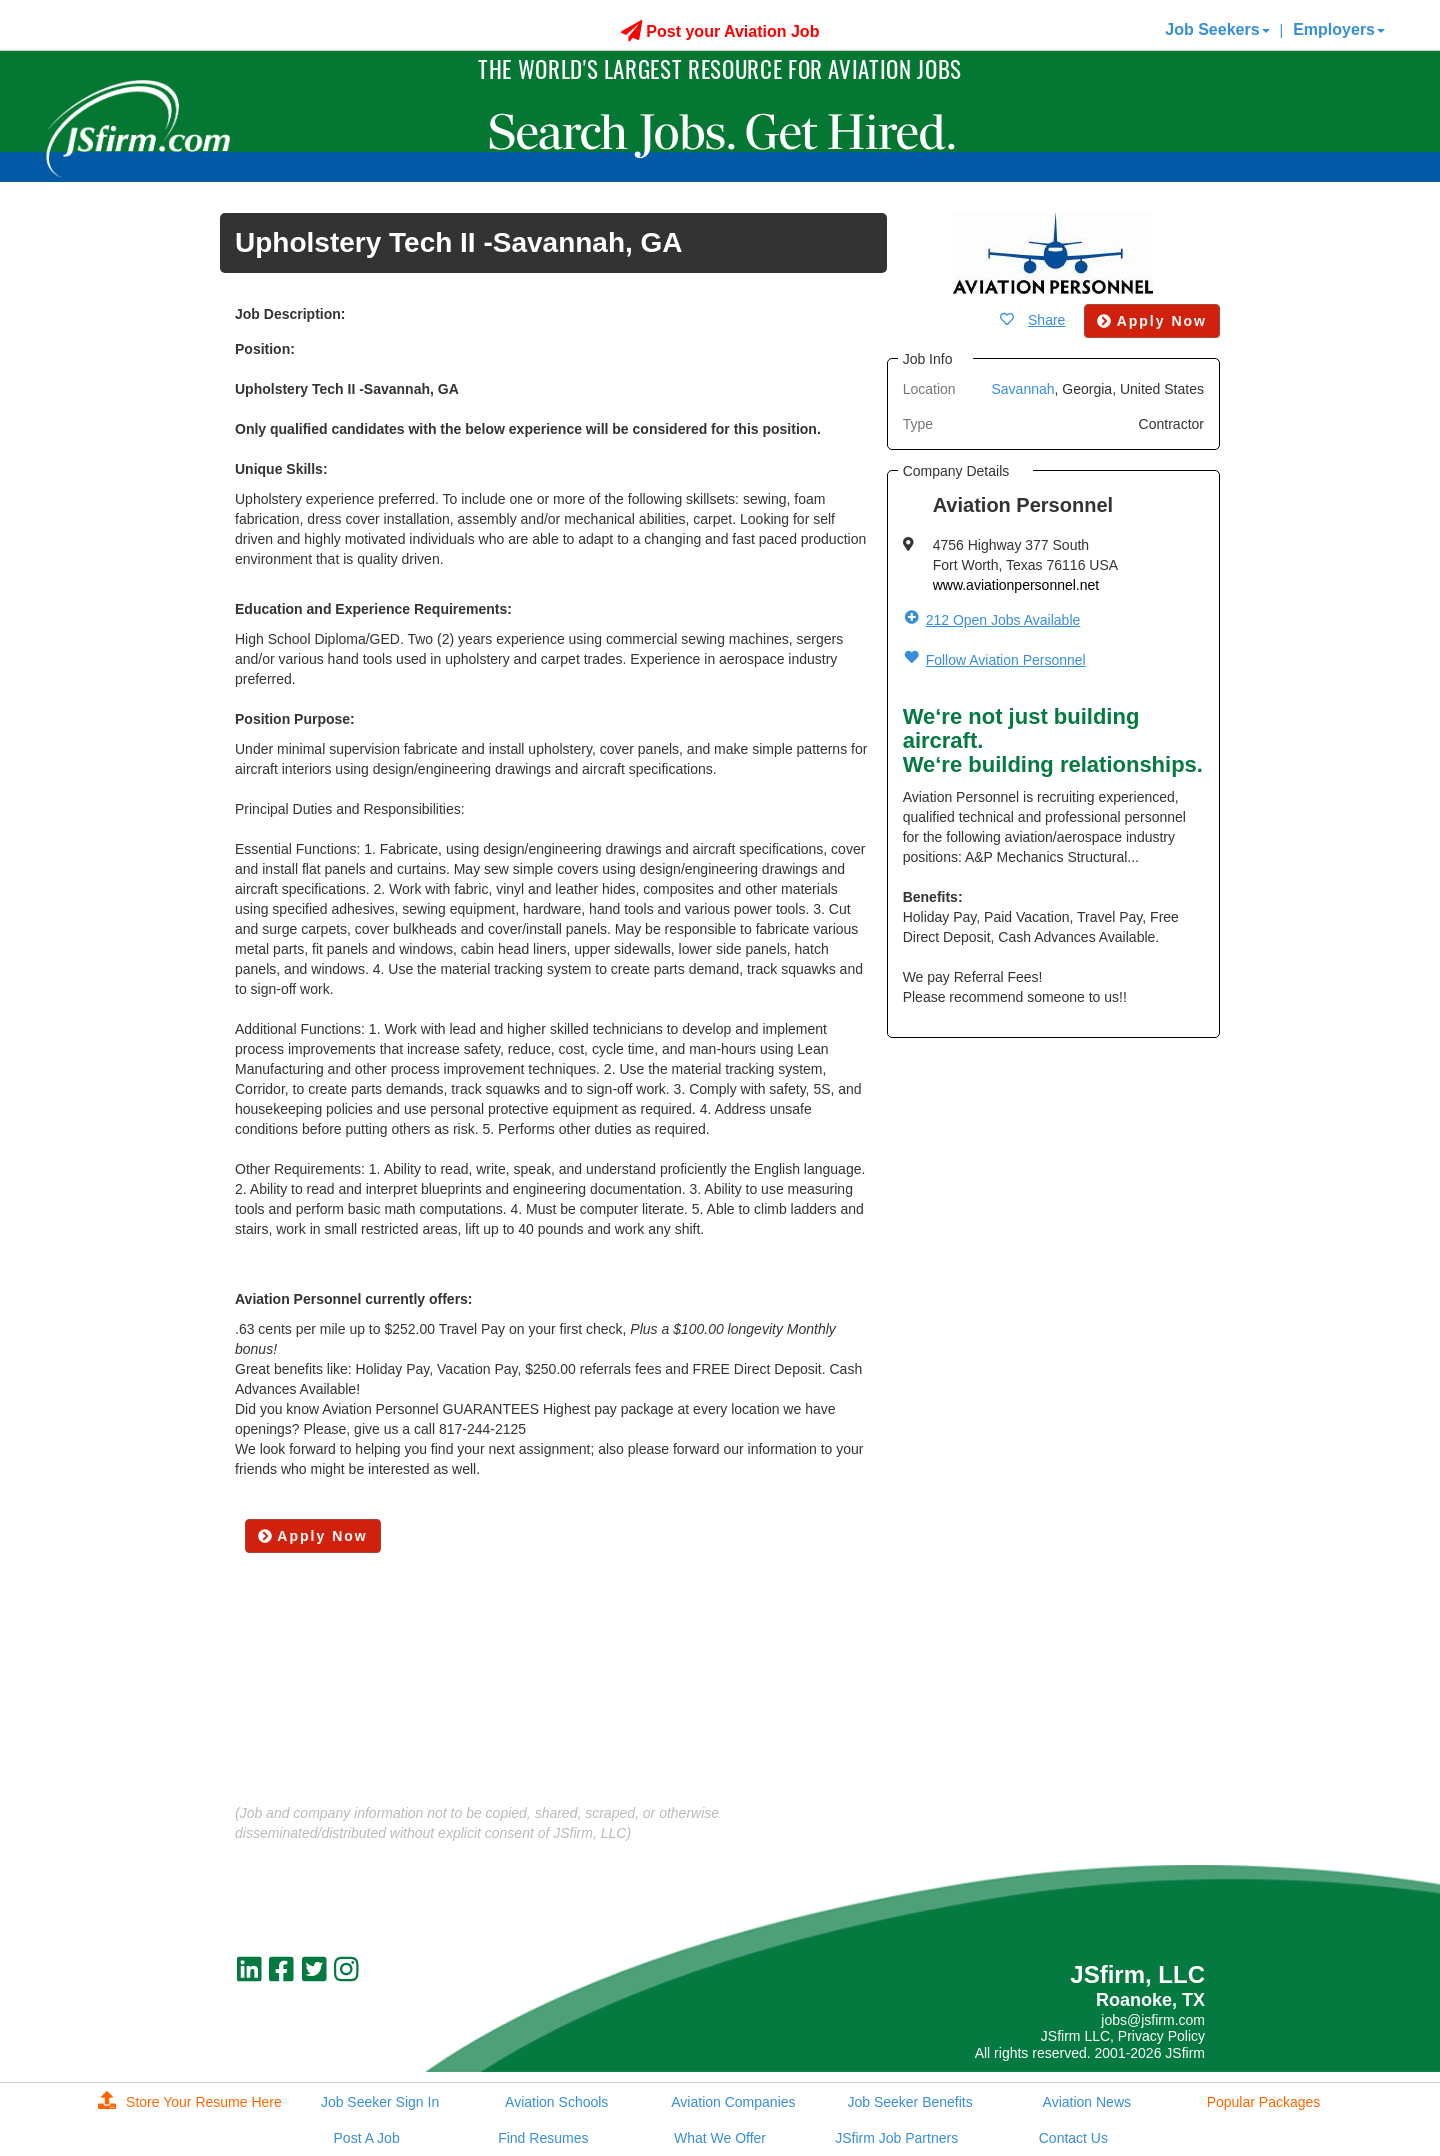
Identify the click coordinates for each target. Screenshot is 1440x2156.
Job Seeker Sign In (380, 2102)
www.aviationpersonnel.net (1016, 585)
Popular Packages (1264, 2102)
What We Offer (720, 2138)
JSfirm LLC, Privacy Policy (1123, 2036)
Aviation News (1087, 2102)
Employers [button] (1339, 29)
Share (1046, 320)
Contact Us (1073, 2138)
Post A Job (367, 2138)
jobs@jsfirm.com (1153, 2020)
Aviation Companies (733, 2102)
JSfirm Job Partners (896, 2138)
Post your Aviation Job (720, 31)
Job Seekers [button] (1217, 29)
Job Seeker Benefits (909, 2102)
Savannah (1022, 389)
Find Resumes (543, 2138)
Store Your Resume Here (190, 2102)
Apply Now (313, 1536)
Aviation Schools (556, 2102)
